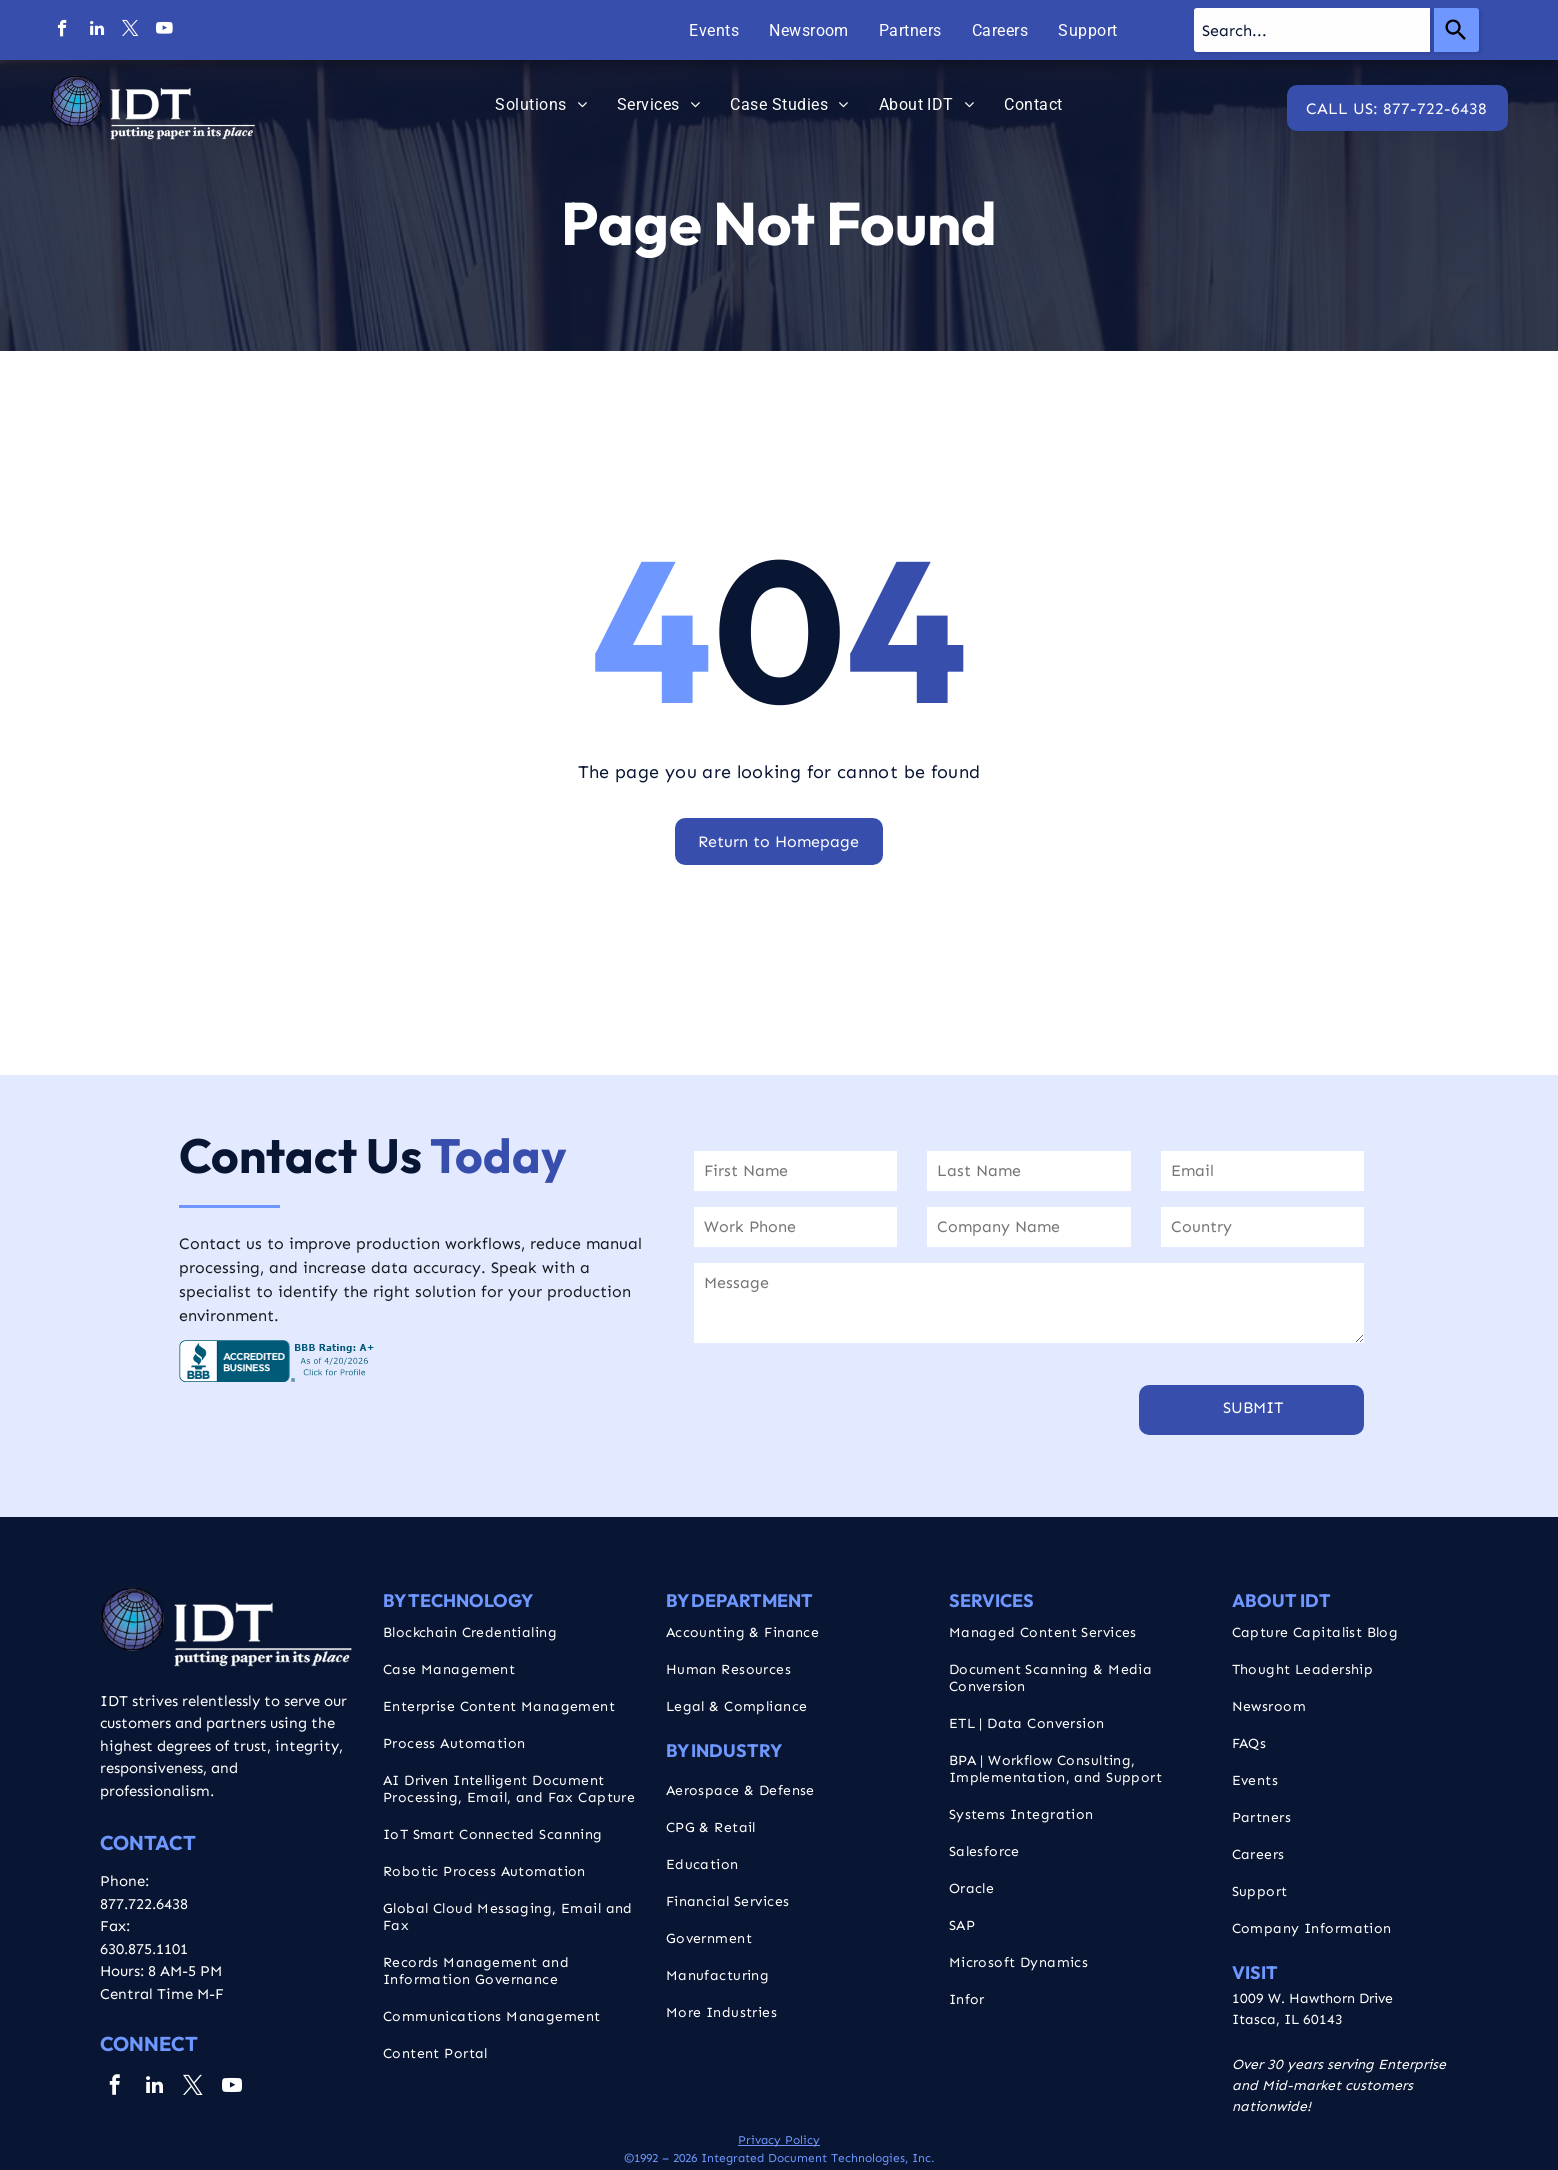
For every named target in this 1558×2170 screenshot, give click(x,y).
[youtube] (164, 31)
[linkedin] (96, 31)
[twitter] (130, 31)
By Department (739, 1600)
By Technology (458, 1600)
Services (991, 1600)
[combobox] (1312, 30)
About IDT (1281, 1600)
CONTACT (148, 1842)
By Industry (724, 1750)
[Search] (1456, 30)
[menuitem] (714, 30)
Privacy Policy (779, 2140)
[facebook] (62, 31)
